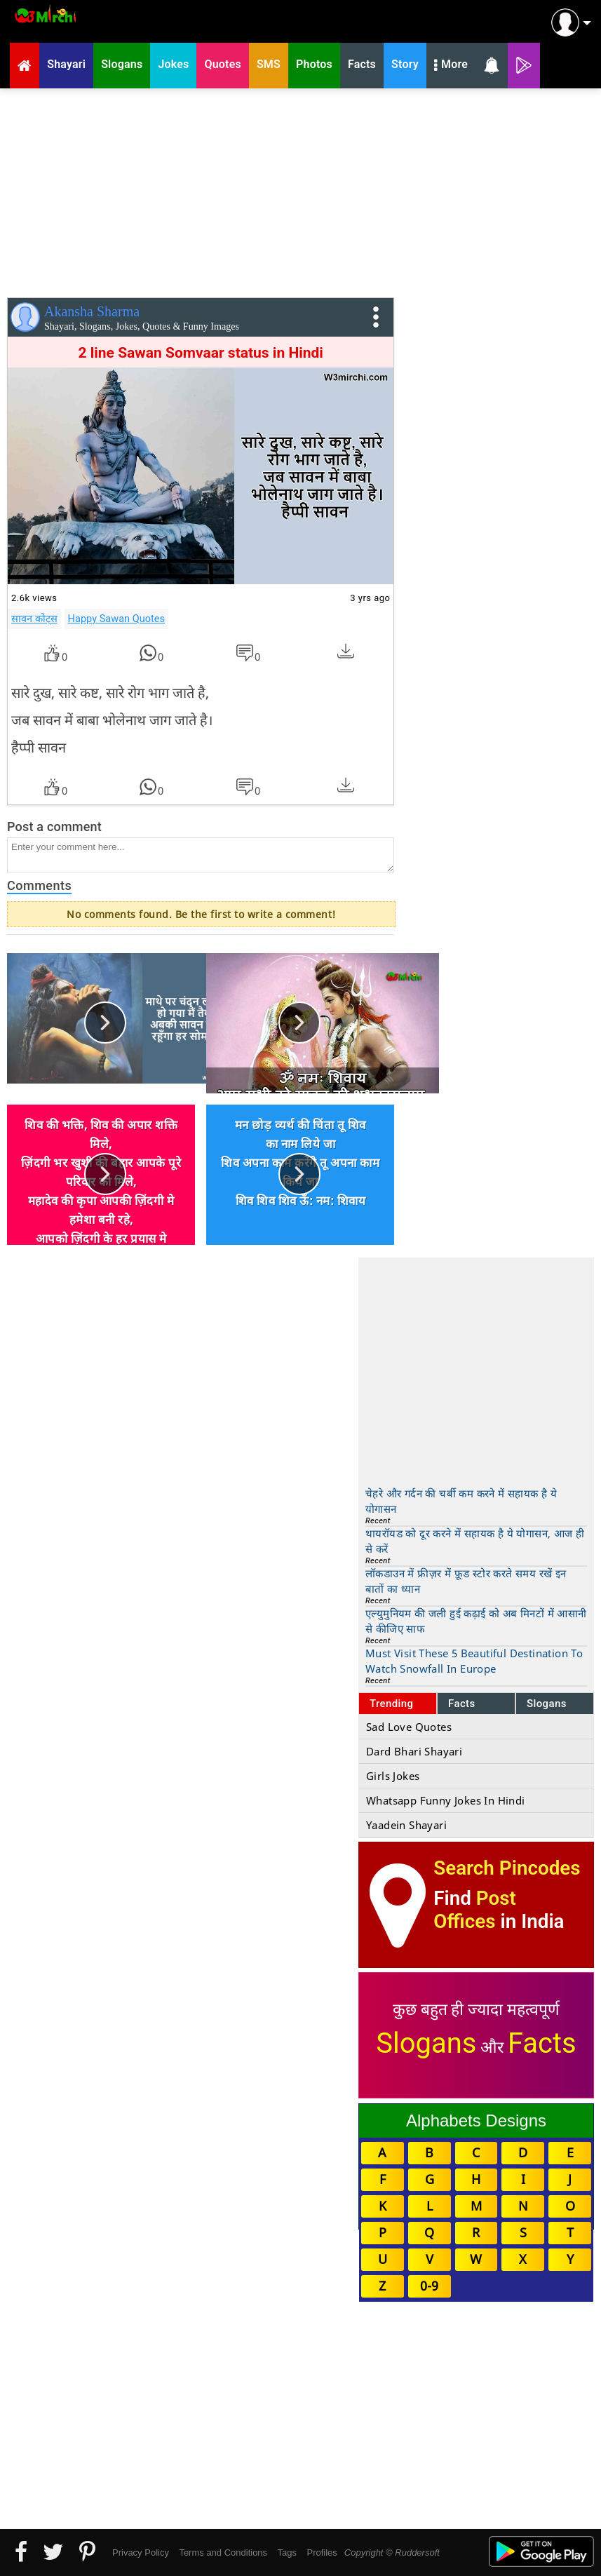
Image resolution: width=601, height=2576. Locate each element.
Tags (287, 2552)
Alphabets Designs (476, 2120)
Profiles (321, 2552)
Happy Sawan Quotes (116, 618)
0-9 (429, 2285)
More (451, 66)
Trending (392, 1703)
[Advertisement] (300, 190)
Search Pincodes (506, 1868)
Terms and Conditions (223, 2552)
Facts (461, 1703)
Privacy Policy (140, 2552)
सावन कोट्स (34, 618)
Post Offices (474, 1910)
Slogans (547, 1703)
